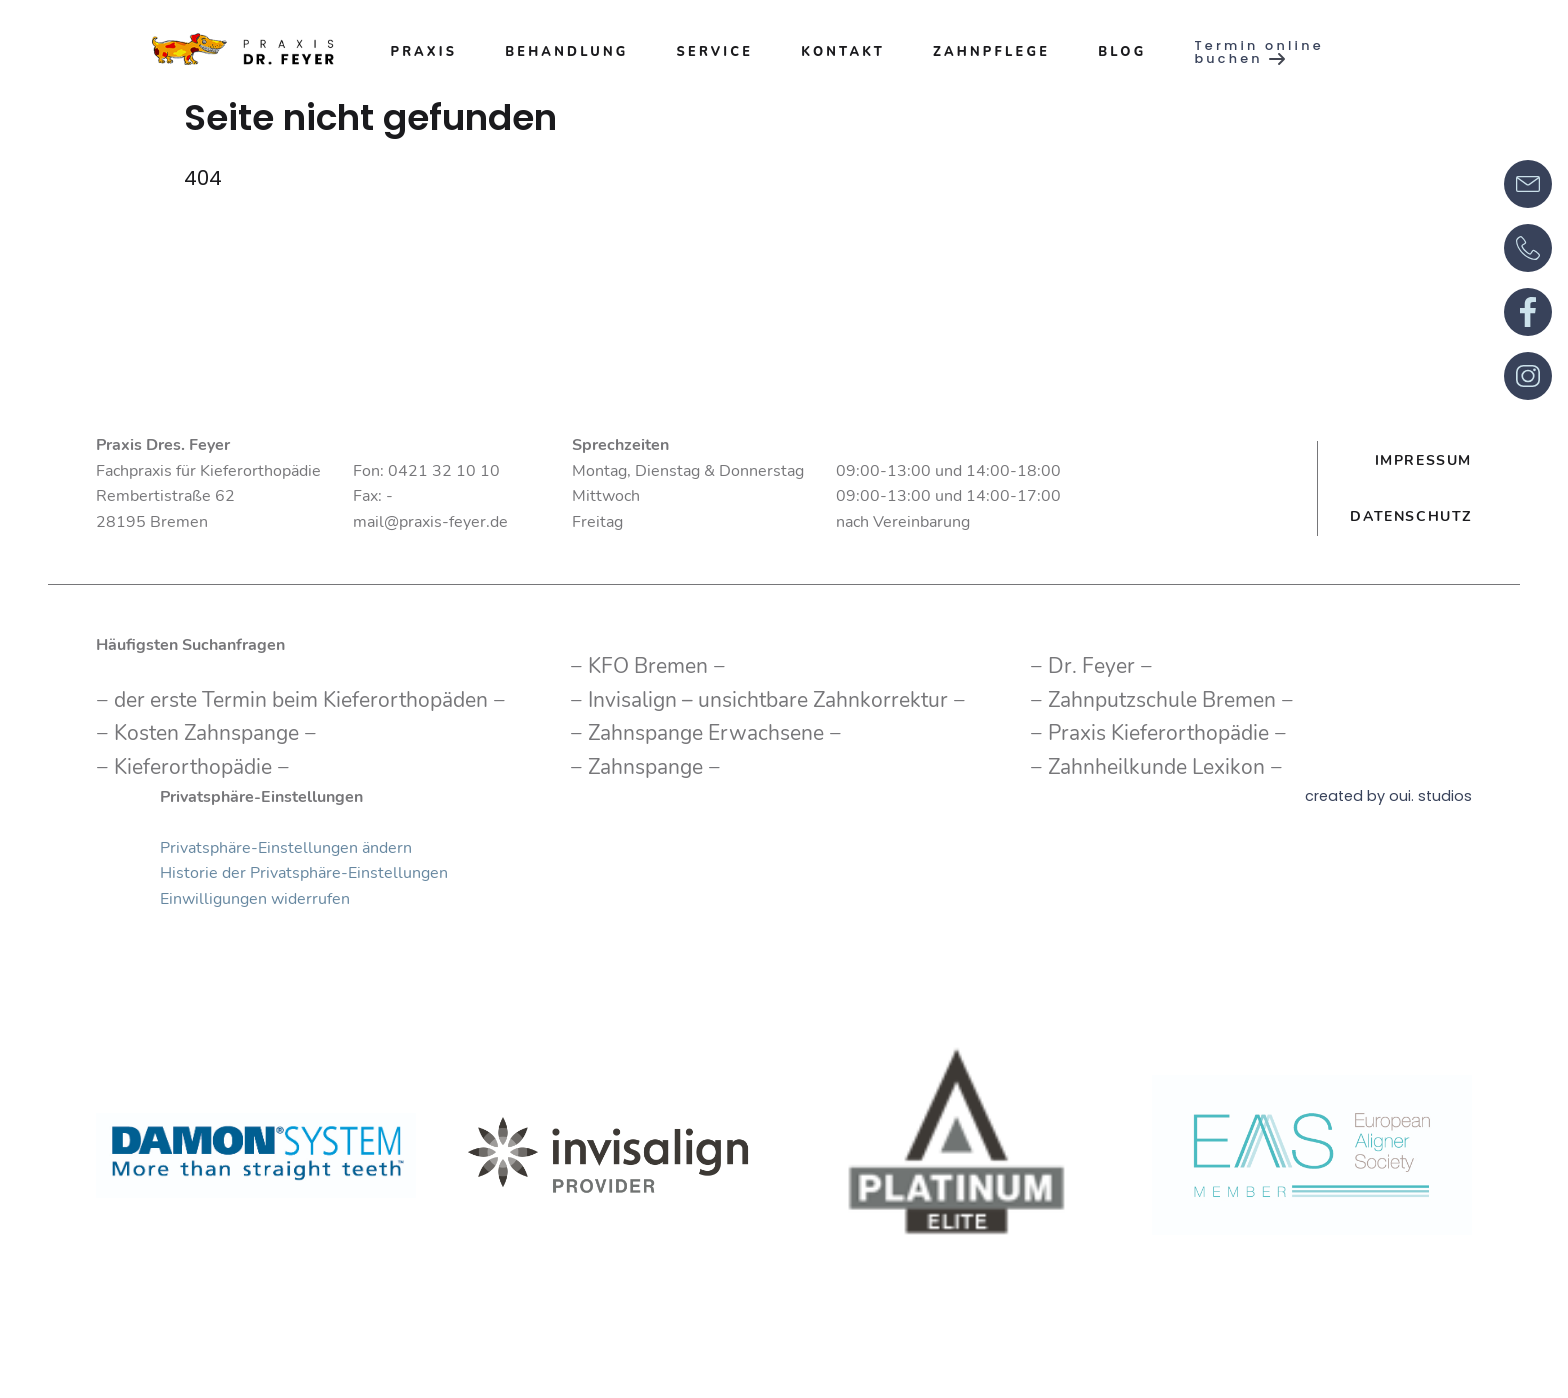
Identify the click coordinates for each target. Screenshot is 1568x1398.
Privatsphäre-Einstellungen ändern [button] (286, 848)
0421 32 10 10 (444, 471)
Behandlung (566, 52)
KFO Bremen (648, 666)
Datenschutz (1411, 516)
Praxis (423, 52)
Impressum (1423, 460)
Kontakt (843, 52)
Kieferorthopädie (193, 767)
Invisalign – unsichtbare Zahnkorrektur (768, 700)
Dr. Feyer (1091, 666)
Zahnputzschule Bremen (1162, 700)
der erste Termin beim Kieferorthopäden (301, 700)
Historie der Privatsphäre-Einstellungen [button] (304, 873)
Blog (1122, 52)
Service (715, 52)
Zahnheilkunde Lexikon (1156, 767)
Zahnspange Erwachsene (706, 733)
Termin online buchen (1258, 53)
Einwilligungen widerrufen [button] (255, 899)
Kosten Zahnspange (206, 733)
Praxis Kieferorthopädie (1158, 733)
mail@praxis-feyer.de (430, 522)
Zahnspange (645, 767)
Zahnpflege (991, 52)
